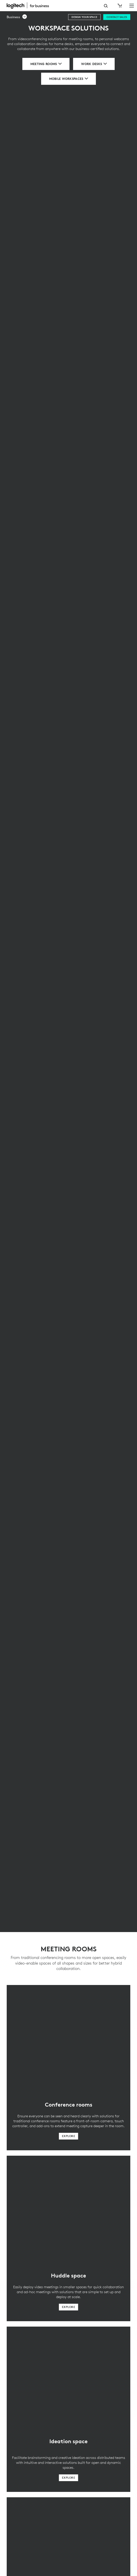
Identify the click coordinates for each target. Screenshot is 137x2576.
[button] (17, 17)
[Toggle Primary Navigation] (131, 5)
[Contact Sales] (116, 17)
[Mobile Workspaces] (68, 79)
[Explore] (68, 2136)
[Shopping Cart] (119, 5)
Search (106, 5)
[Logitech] (30, 5)
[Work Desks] (94, 64)
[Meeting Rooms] (46, 64)
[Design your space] (84, 17)
